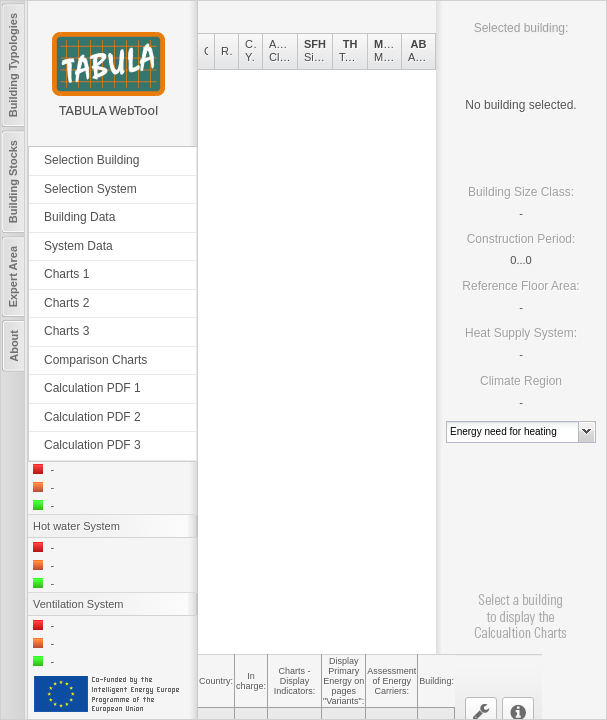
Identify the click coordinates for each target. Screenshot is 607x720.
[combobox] (512, 432)
